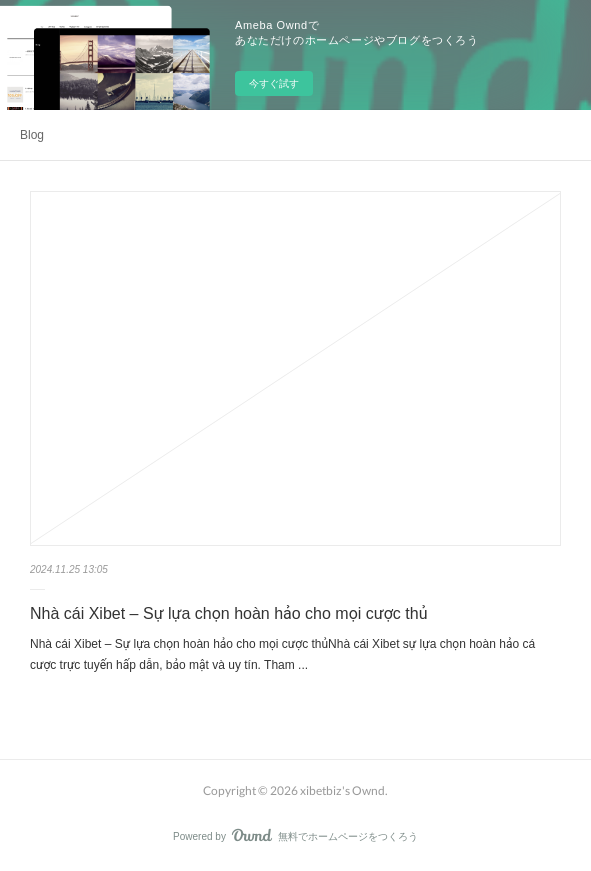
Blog (32, 135)
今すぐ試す (274, 83)
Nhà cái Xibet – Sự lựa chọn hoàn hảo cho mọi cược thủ (228, 613)
